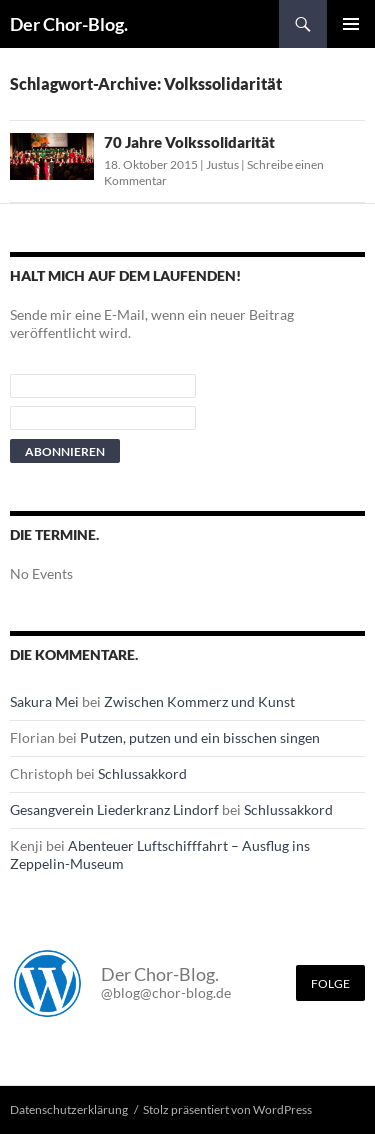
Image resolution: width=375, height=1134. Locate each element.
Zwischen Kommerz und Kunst (199, 701)
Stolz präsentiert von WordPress (227, 1109)
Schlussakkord (142, 773)
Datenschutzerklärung (69, 1109)
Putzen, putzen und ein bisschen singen (200, 737)
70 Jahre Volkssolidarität (189, 142)
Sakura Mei (44, 701)
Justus (222, 164)
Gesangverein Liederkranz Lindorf (114, 809)
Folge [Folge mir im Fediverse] (330, 983)
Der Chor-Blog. (69, 24)
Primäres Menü (351, 24)
